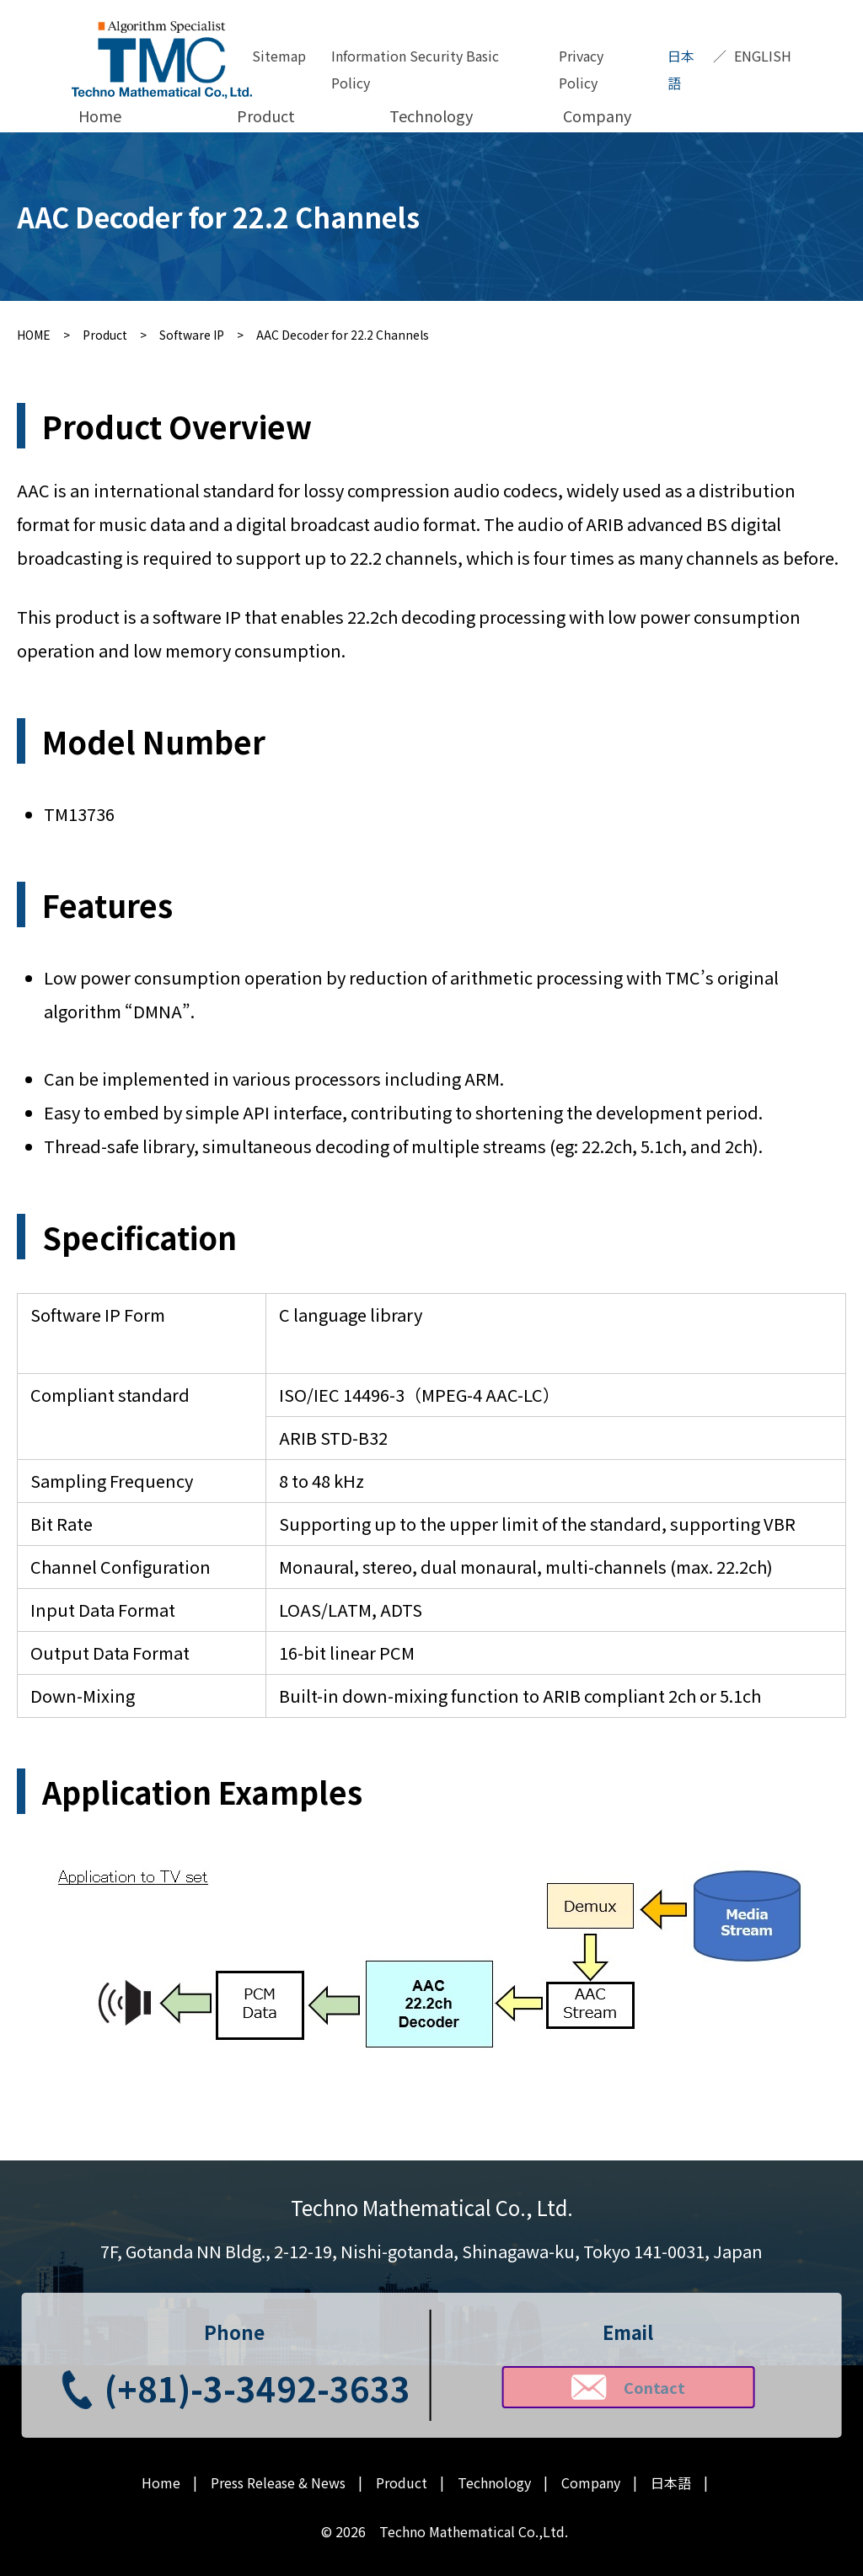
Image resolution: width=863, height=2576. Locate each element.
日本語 (680, 69)
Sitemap (279, 56)
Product (266, 115)
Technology (431, 115)
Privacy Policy (581, 69)
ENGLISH (762, 56)
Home (99, 115)
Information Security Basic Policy (415, 69)
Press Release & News (278, 2483)
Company (597, 115)
